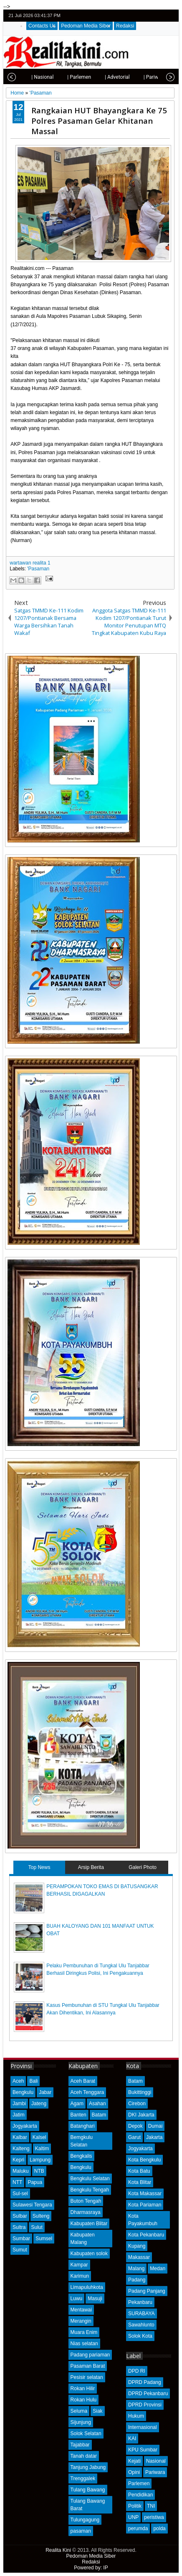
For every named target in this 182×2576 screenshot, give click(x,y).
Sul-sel (20, 2193)
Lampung (40, 2160)
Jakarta (154, 2137)
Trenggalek (83, 2478)
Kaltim (42, 2148)
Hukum (136, 2416)
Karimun (80, 2276)
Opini (134, 2472)
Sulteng (41, 2216)
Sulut (36, 2227)
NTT (17, 2182)
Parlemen (138, 2483)
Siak (97, 2411)
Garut (134, 2137)
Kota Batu (139, 2171)
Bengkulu (23, 2092)
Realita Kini (58, 2550)
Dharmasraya (86, 2212)
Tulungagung (85, 2520)
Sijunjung (81, 2422)
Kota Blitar (139, 2182)
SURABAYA (141, 2313)
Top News (39, 1867)
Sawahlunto (141, 2325)
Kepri (18, 2160)
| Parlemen (65, 77)
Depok (135, 2126)
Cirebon (137, 2103)
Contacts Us (42, 26)
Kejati (134, 2461)
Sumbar (21, 2238)
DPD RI (136, 2371)
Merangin (81, 2321)
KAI (132, 2438)
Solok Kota (140, 2336)
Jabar (45, 2092)
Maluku (21, 2171)
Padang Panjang (146, 2291)
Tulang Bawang (88, 2490)
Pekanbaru (140, 2302)
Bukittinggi (139, 2092)
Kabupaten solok (89, 2253)
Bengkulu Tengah (90, 2190)
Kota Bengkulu (144, 2160)
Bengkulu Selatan (90, 2178)
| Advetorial (103, 77)
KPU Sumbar (142, 2450)
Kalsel (39, 2137)
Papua (35, 2182)
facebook (149, 16)
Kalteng (21, 2148)
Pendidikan (140, 2495)
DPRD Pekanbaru (148, 2393)
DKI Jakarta (141, 2115)
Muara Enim (84, 2332)
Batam (99, 2115)
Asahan (97, 2103)
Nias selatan (84, 2343)
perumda (138, 2528)
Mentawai (81, 2310)
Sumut (20, 2250)
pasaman (81, 2531)
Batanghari (83, 2126)
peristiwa (154, 2517)
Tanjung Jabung (88, 2467)
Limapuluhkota (87, 2287)
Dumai (155, 2126)
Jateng (38, 2103)
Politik (135, 2506)
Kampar (79, 2265)
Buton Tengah (86, 2201)
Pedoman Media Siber (86, 26)
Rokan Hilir (83, 2388)
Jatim (19, 2115)
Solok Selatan (86, 2433)
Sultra (19, 2227)
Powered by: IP (91, 2568)
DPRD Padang (144, 2382)
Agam (77, 2103)
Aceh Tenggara (87, 2092)
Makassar (139, 2257)
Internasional (142, 2427)
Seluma (79, 2411)
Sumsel (43, 2238)
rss (171, 16)
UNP (133, 2517)
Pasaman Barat (88, 2366)
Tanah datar (84, 2456)
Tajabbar (80, 2445)
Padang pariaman (90, 2355)
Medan (157, 2268)
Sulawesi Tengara (32, 2205)
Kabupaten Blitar (89, 2223)
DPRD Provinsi (145, 2405)
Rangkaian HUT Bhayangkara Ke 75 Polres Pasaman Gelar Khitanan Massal (99, 120)
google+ (160, 16)
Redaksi (125, 26)
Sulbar (20, 2216)
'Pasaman (38, 569)
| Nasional (29, 77)
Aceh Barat (83, 2081)
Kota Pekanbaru (146, 2235)
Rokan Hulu (84, 2400)
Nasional (156, 2461)
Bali (33, 2081)
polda (159, 2528)
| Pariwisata (143, 77)
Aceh (18, 2081)
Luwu (77, 2298)
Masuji (95, 2298)
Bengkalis (81, 2156)
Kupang (136, 2246)
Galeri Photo (143, 1867)
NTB (39, 2171)
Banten (78, 2115)
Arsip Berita (91, 1867)
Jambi (19, 2103)
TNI (151, 2506)
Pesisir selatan (87, 2377)
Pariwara (155, 2472)
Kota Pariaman (144, 2205)
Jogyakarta (25, 2126)
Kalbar (20, 2137)
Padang (136, 2280)
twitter (139, 16)
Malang (136, 2268)
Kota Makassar (145, 2193)
